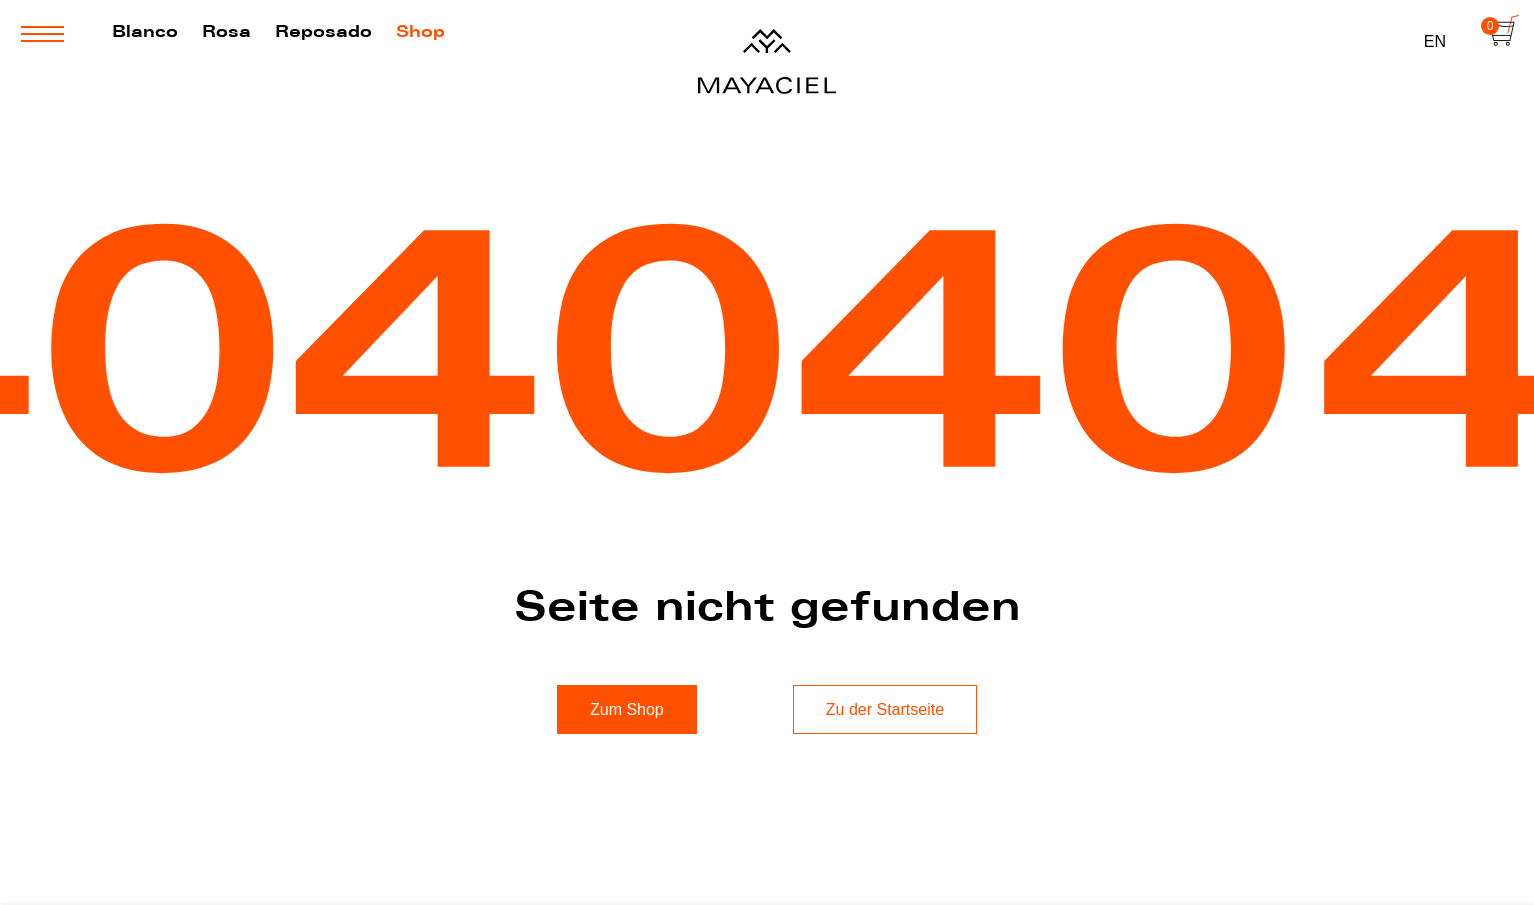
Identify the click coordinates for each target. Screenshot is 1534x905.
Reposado (323, 31)
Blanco (145, 31)
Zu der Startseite (885, 709)
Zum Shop (627, 709)
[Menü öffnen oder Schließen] (42, 34)
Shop (420, 31)
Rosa (226, 31)
